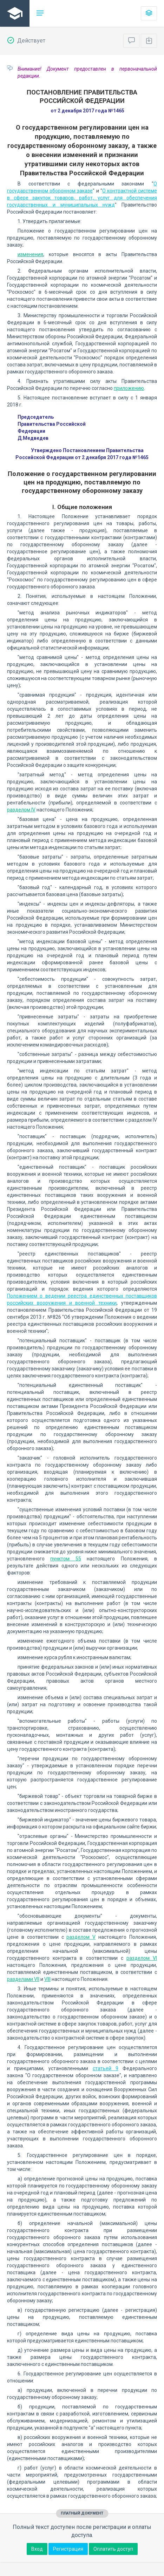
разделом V (81, 1937)
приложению (129, 388)
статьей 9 (105, 2068)
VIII (47, 1979)
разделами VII (23, 1979)
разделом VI (141, 1958)
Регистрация (68, 2549)
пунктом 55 (65, 1558)
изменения (30, 254)
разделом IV (21, 810)
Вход (37, 2549)
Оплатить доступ (113, 2549)
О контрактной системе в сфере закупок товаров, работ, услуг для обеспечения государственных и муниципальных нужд (82, 198)
